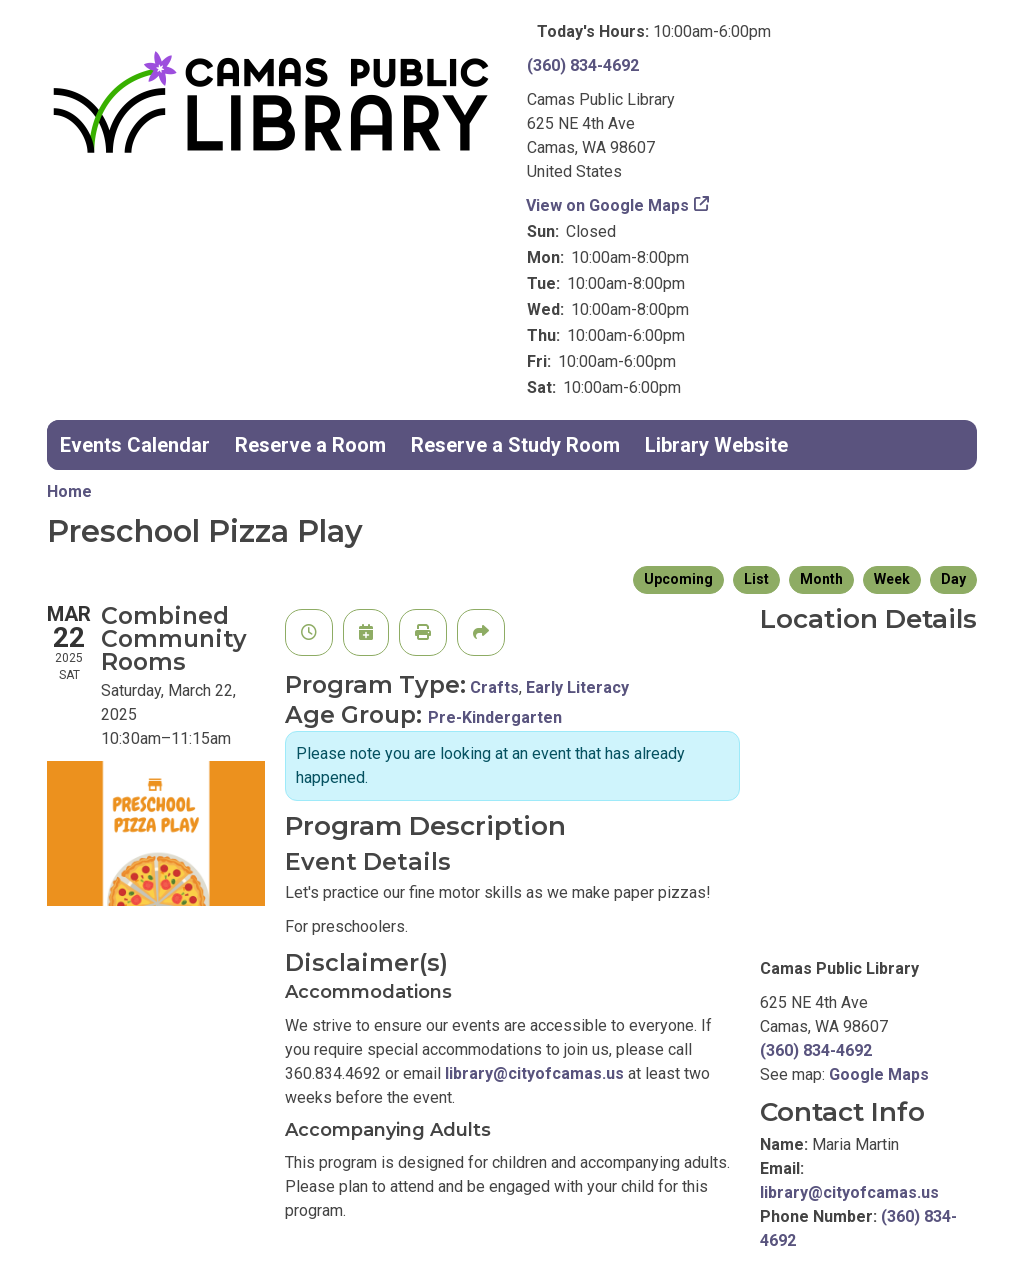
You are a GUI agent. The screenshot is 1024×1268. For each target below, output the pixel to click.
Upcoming (678, 579)
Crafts (494, 687)
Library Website (716, 445)
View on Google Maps (608, 205)
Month (821, 579)
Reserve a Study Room (515, 445)
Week (892, 579)
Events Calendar (135, 445)
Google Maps (879, 1074)
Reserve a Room (310, 445)
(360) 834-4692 (583, 65)
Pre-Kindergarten (495, 717)
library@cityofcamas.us (534, 1073)
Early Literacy (577, 687)
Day (953, 579)
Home (69, 491)
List (756, 579)
